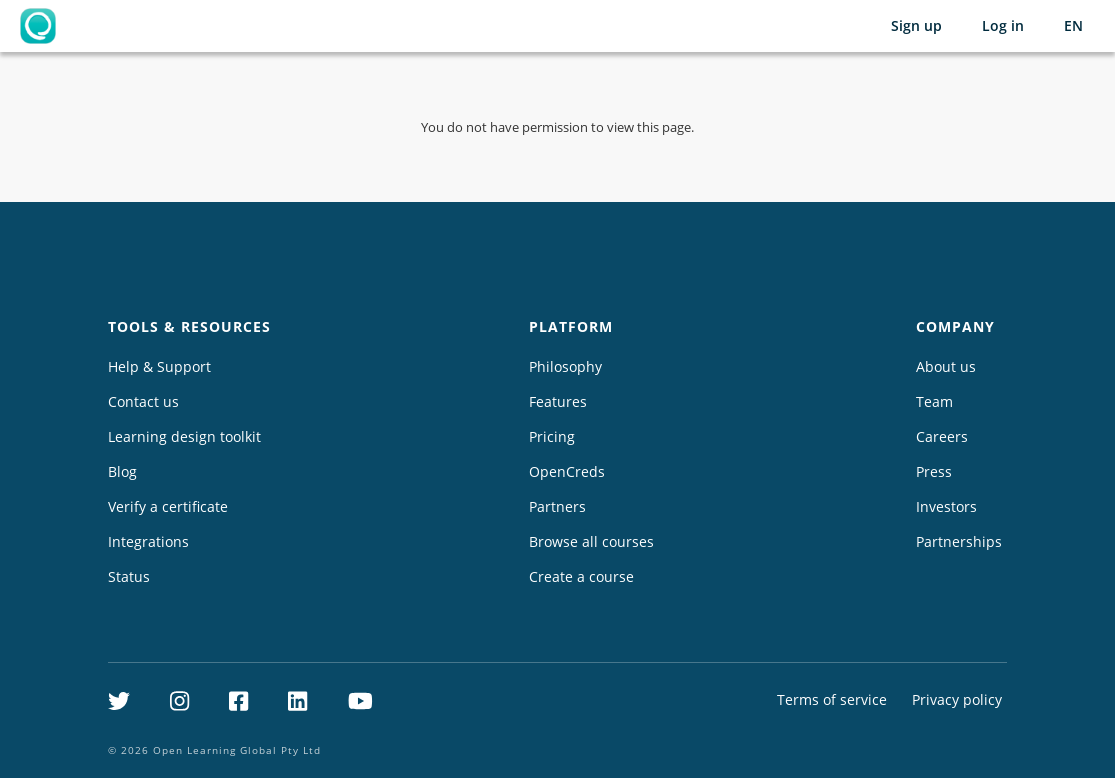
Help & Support (159, 366)
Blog (122, 471)
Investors (946, 506)
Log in (1003, 25)
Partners (557, 506)
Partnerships (959, 541)
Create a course (581, 576)
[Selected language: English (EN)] (1073, 26)
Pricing (552, 436)
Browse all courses (591, 541)
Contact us (143, 401)
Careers (942, 436)
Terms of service (832, 699)
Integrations (148, 541)
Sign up (916, 25)
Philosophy (565, 366)
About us (946, 366)
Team (934, 401)
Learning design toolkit (184, 436)
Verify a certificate (168, 506)
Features (558, 401)
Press (934, 471)
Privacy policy (957, 699)
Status (129, 576)
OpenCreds (567, 471)
